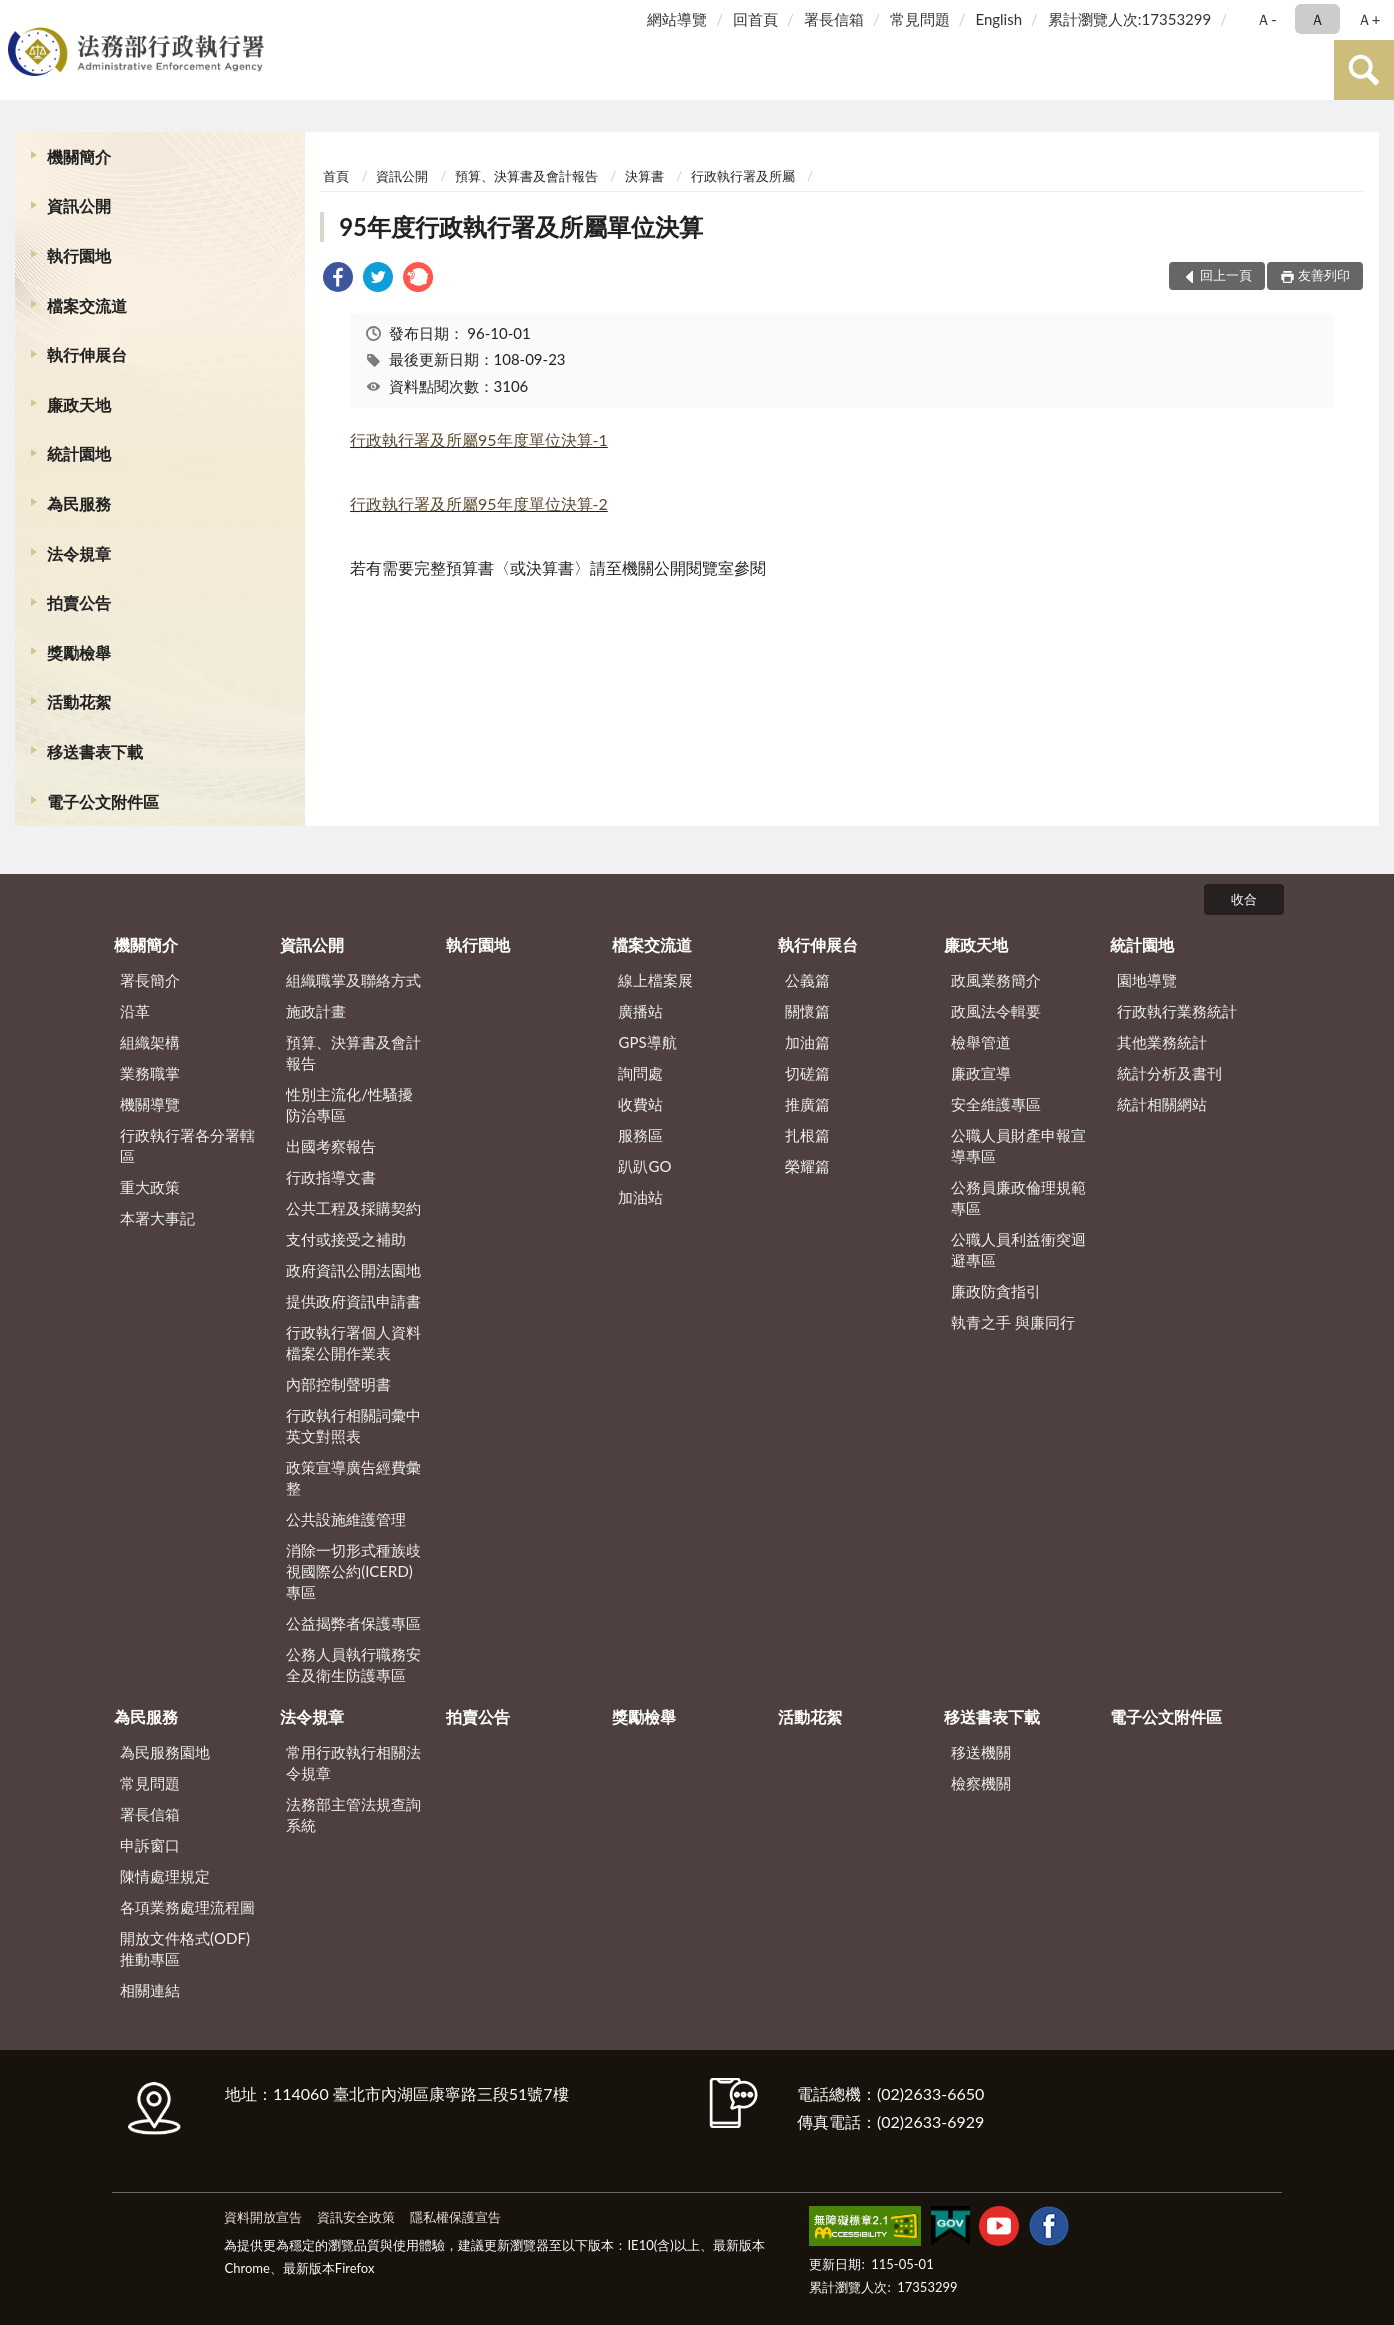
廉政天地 (79, 404)
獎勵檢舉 (79, 652)
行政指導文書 (331, 1177)
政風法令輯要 (996, 1011)
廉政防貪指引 (996, 1291)
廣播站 (640, 1011)
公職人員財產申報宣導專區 (1018, 1145)
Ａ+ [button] (1369, 19)
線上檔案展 (655, 980)
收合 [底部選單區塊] (1244, 899)
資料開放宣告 (263, 2217)
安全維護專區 (996, 1104)
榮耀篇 (807, 1166)
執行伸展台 (87, 354)
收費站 (640, 1104)
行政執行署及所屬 (743, 176)
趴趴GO (644, 1166)
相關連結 (150, 1990)
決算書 (644, 176)
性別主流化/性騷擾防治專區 (349, 1104)
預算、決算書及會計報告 (526, 176)
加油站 (640, 1197)
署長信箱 (834, 19)
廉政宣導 (981, 1073)
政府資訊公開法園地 (353, 1270)
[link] (338, 279)
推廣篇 (807, 1104)
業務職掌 (150, 1073)
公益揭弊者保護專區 (353, 1623)
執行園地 (79, 255)
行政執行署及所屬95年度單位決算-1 (479, 439)
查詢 (1364, 70)
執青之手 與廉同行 (1013, 1322)
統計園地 (79, 453)
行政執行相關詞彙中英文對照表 (353, 1425)
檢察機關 (981, 1783)
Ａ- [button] (1266, 19)
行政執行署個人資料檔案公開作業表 (353, 1342)
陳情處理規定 (165, 1876)
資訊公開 (79, 205)
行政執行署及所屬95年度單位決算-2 (479, 503)
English (998, 19)
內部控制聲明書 (338, 1384)
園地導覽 (1147, 980)
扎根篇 (807, 1135)
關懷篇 (807, 1011)
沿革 (135, 1011)
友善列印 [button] (1324, 275)
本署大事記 (157, 1218)
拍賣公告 (79, 602)
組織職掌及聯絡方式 (353, 980)
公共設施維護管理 (346, 1519)
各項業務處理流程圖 (187, 1907)
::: (19, 17)
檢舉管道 (981, 1042)
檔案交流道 (87, 305)
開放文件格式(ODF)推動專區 (185, 1948)
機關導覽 (150, 1104)
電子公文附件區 (103, 801)
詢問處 (640, 1073)
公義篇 (807, 980)
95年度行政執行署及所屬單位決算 (521, 226)
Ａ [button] (1317, 19)
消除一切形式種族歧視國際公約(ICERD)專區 (353, 1571)
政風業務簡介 (996, 980)
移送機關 (981, 1752)
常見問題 (920, 19)
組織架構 (150, 1042)
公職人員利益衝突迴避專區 (1018, 1249)
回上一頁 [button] (1226, 275)
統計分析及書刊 (1169, 1073)
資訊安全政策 (356, 2217)
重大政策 (150, 1187)
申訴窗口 (150, 1845)
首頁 (336, 176)
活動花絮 (79, 701)
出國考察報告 (331, 1146)
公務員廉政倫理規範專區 (1018, 1197)
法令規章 (79, 553)
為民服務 (79, 503)
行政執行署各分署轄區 (187, 1145)
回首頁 (755, 19)
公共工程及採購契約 (353, 1208)
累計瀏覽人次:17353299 (1129, 19)
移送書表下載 (95, 751)
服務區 (640, 1135)
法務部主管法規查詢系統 (353, 1814)
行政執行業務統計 (1177, 1011)
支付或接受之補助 (346, 1239)
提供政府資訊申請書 (353, 1301)
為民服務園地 (165, 1752)
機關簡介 (79, 156)
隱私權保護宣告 (455, 2217)
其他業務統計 (1162, 1042)
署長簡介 (150, 980)
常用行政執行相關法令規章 (353, 1762)
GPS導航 (647, 1042)
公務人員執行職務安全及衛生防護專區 (353, 1664)
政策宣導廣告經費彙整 (353, 1477)
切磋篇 (807, 1073)
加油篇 (807, 1042)
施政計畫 (316, 1011)
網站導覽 (677, 19)
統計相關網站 (1162, 1104)
